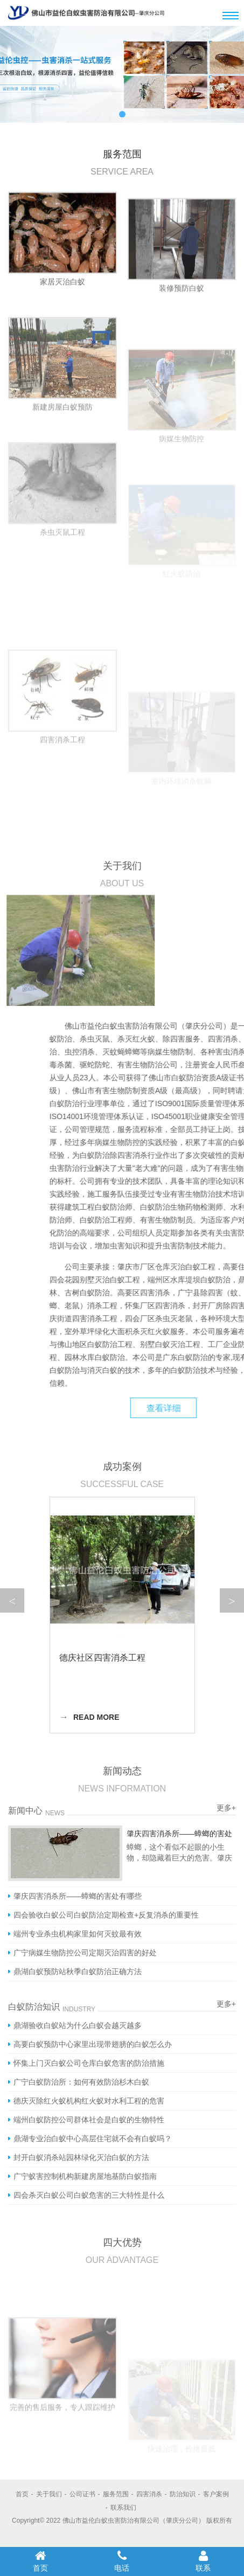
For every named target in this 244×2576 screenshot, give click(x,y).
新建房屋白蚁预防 (62, 460)
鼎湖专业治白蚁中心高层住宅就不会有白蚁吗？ (92, 2138)
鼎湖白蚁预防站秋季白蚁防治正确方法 (77, 1971)
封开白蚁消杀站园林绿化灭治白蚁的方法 (81, 2157)
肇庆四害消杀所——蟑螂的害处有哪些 (77, 1896)
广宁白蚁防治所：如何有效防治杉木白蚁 (81, 2082)
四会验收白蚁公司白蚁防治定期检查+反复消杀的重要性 (106, 1915)
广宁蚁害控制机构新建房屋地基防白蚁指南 (85, 2176)
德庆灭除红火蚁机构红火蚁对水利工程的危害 (88, 2100)
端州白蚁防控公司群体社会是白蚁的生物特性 (88, 2119)
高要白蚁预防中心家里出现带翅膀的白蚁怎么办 (92, 2044)
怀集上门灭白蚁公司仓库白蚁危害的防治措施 (88, 2063)
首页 (40, 2561)
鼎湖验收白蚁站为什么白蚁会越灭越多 (77, 2025)
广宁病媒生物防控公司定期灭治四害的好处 (85, 1952)
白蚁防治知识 (34, 2006)
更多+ (226, 2003)
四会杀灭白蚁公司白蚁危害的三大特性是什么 (88, 2195)
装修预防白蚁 (181, 317)
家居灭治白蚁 (62, 294)
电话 (122, 2561)
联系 (203, 2561)
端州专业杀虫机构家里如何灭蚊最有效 (77, 1933)
